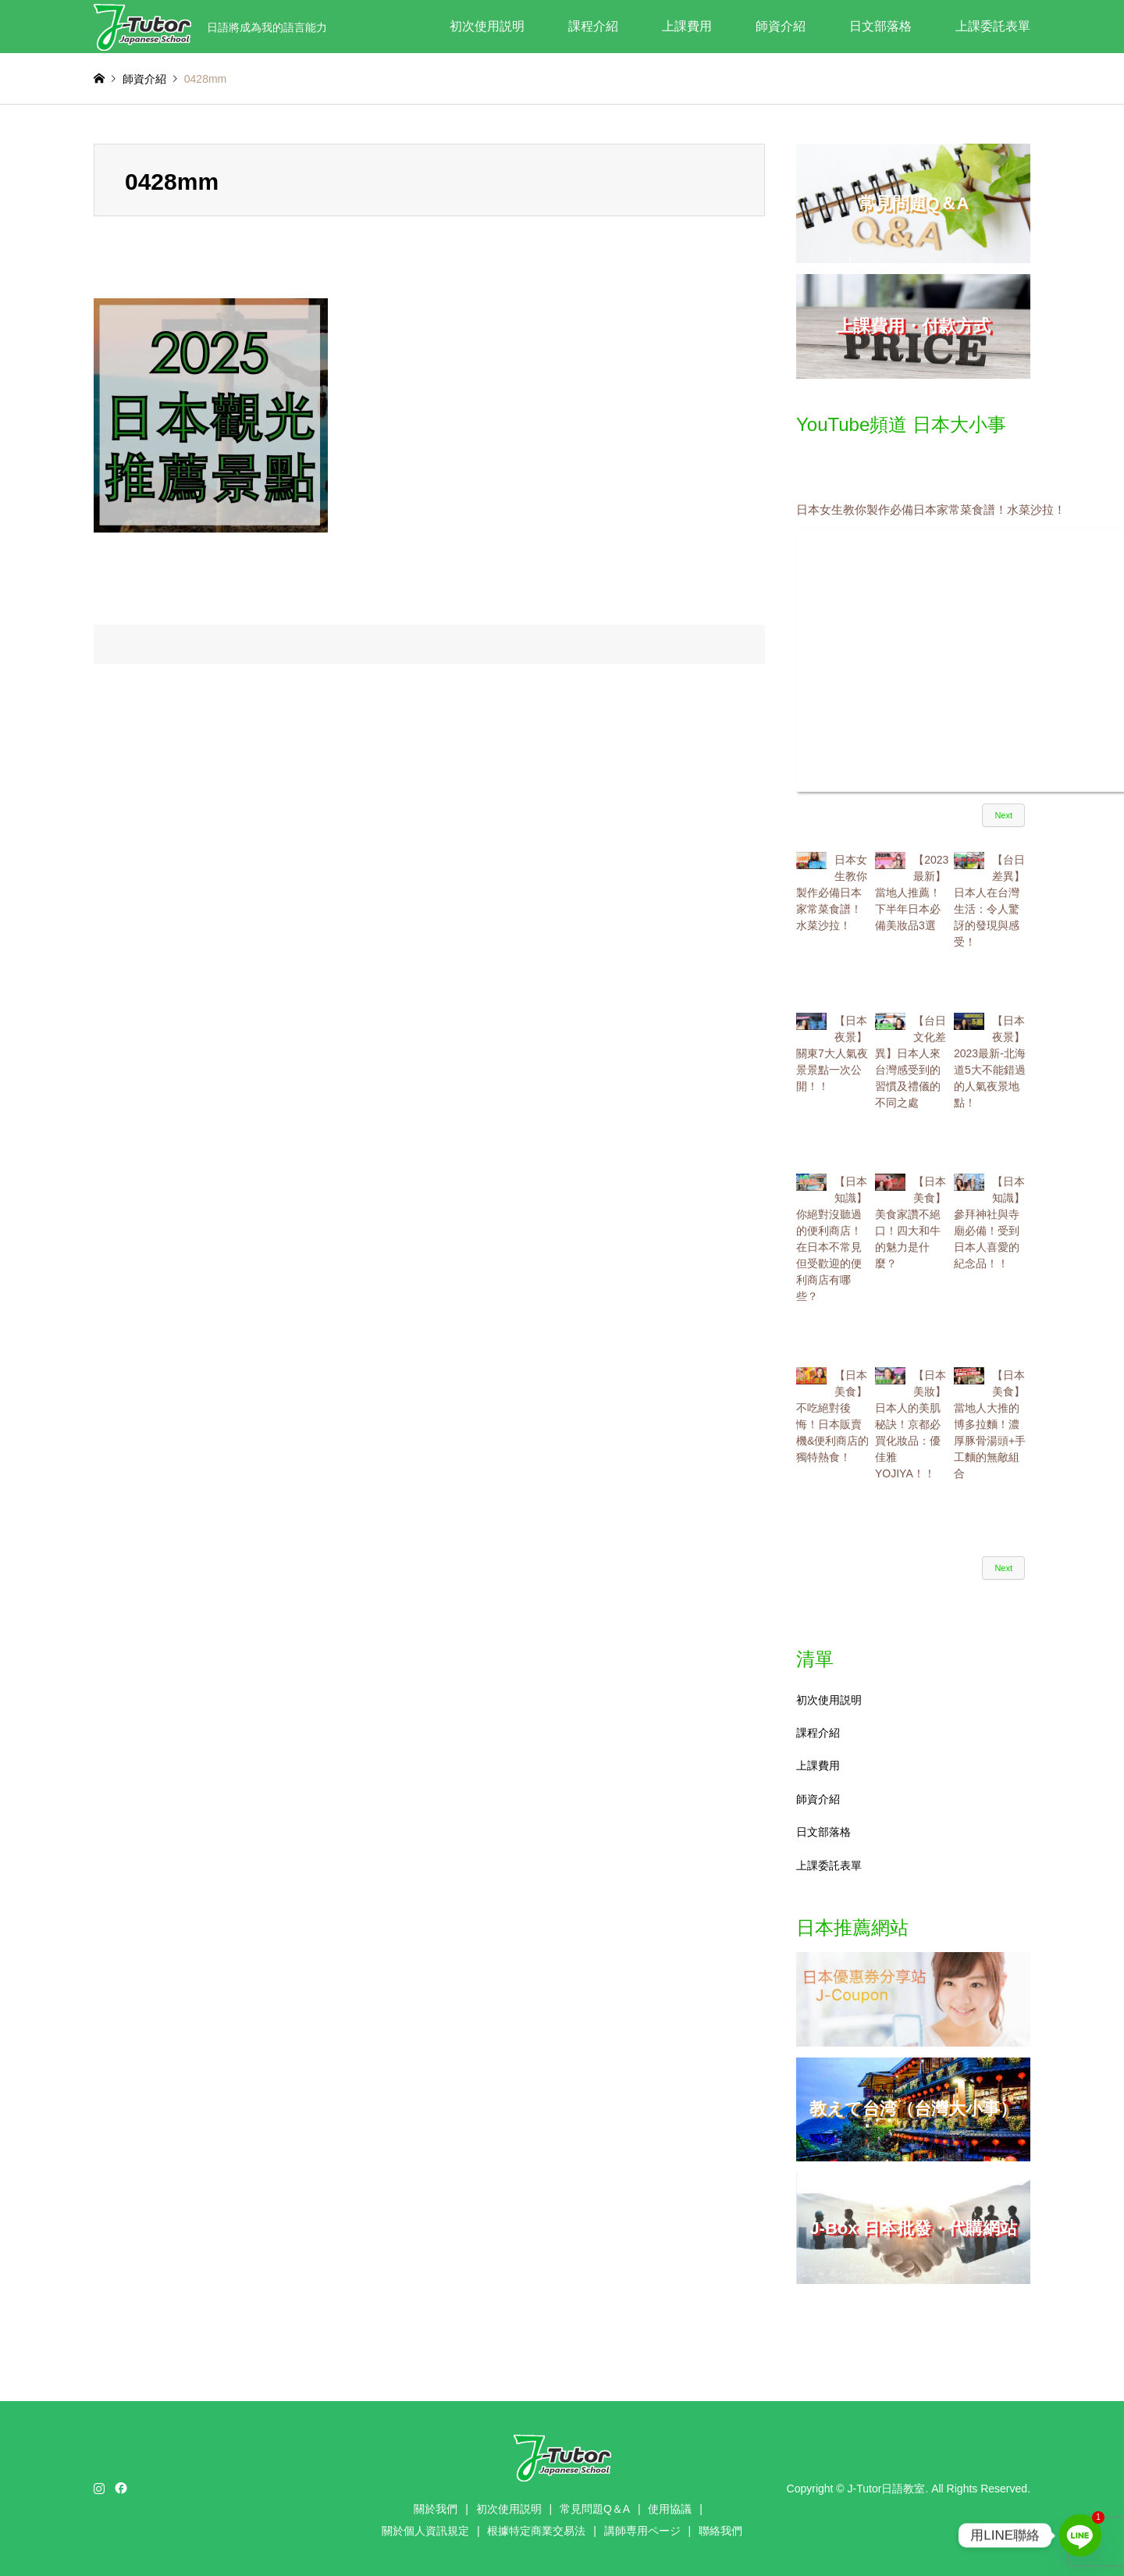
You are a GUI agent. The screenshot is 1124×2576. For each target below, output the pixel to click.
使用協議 (670, 2509)
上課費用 (687, 26)
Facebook (119, 2487)
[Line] (1080, 2535)
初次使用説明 (487, 26)
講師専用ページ (642, 2530)
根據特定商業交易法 (536, 2530)
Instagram (99, 2487)
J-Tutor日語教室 (887, 2488)
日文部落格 (880, 26)
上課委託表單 (992, 26)
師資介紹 (781, 26)
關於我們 (435, 2509)
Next (1003, 815)
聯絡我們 (720, 2530)
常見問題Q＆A (595, 2509)
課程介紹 (593, 26)
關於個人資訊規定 (425, 2530)
